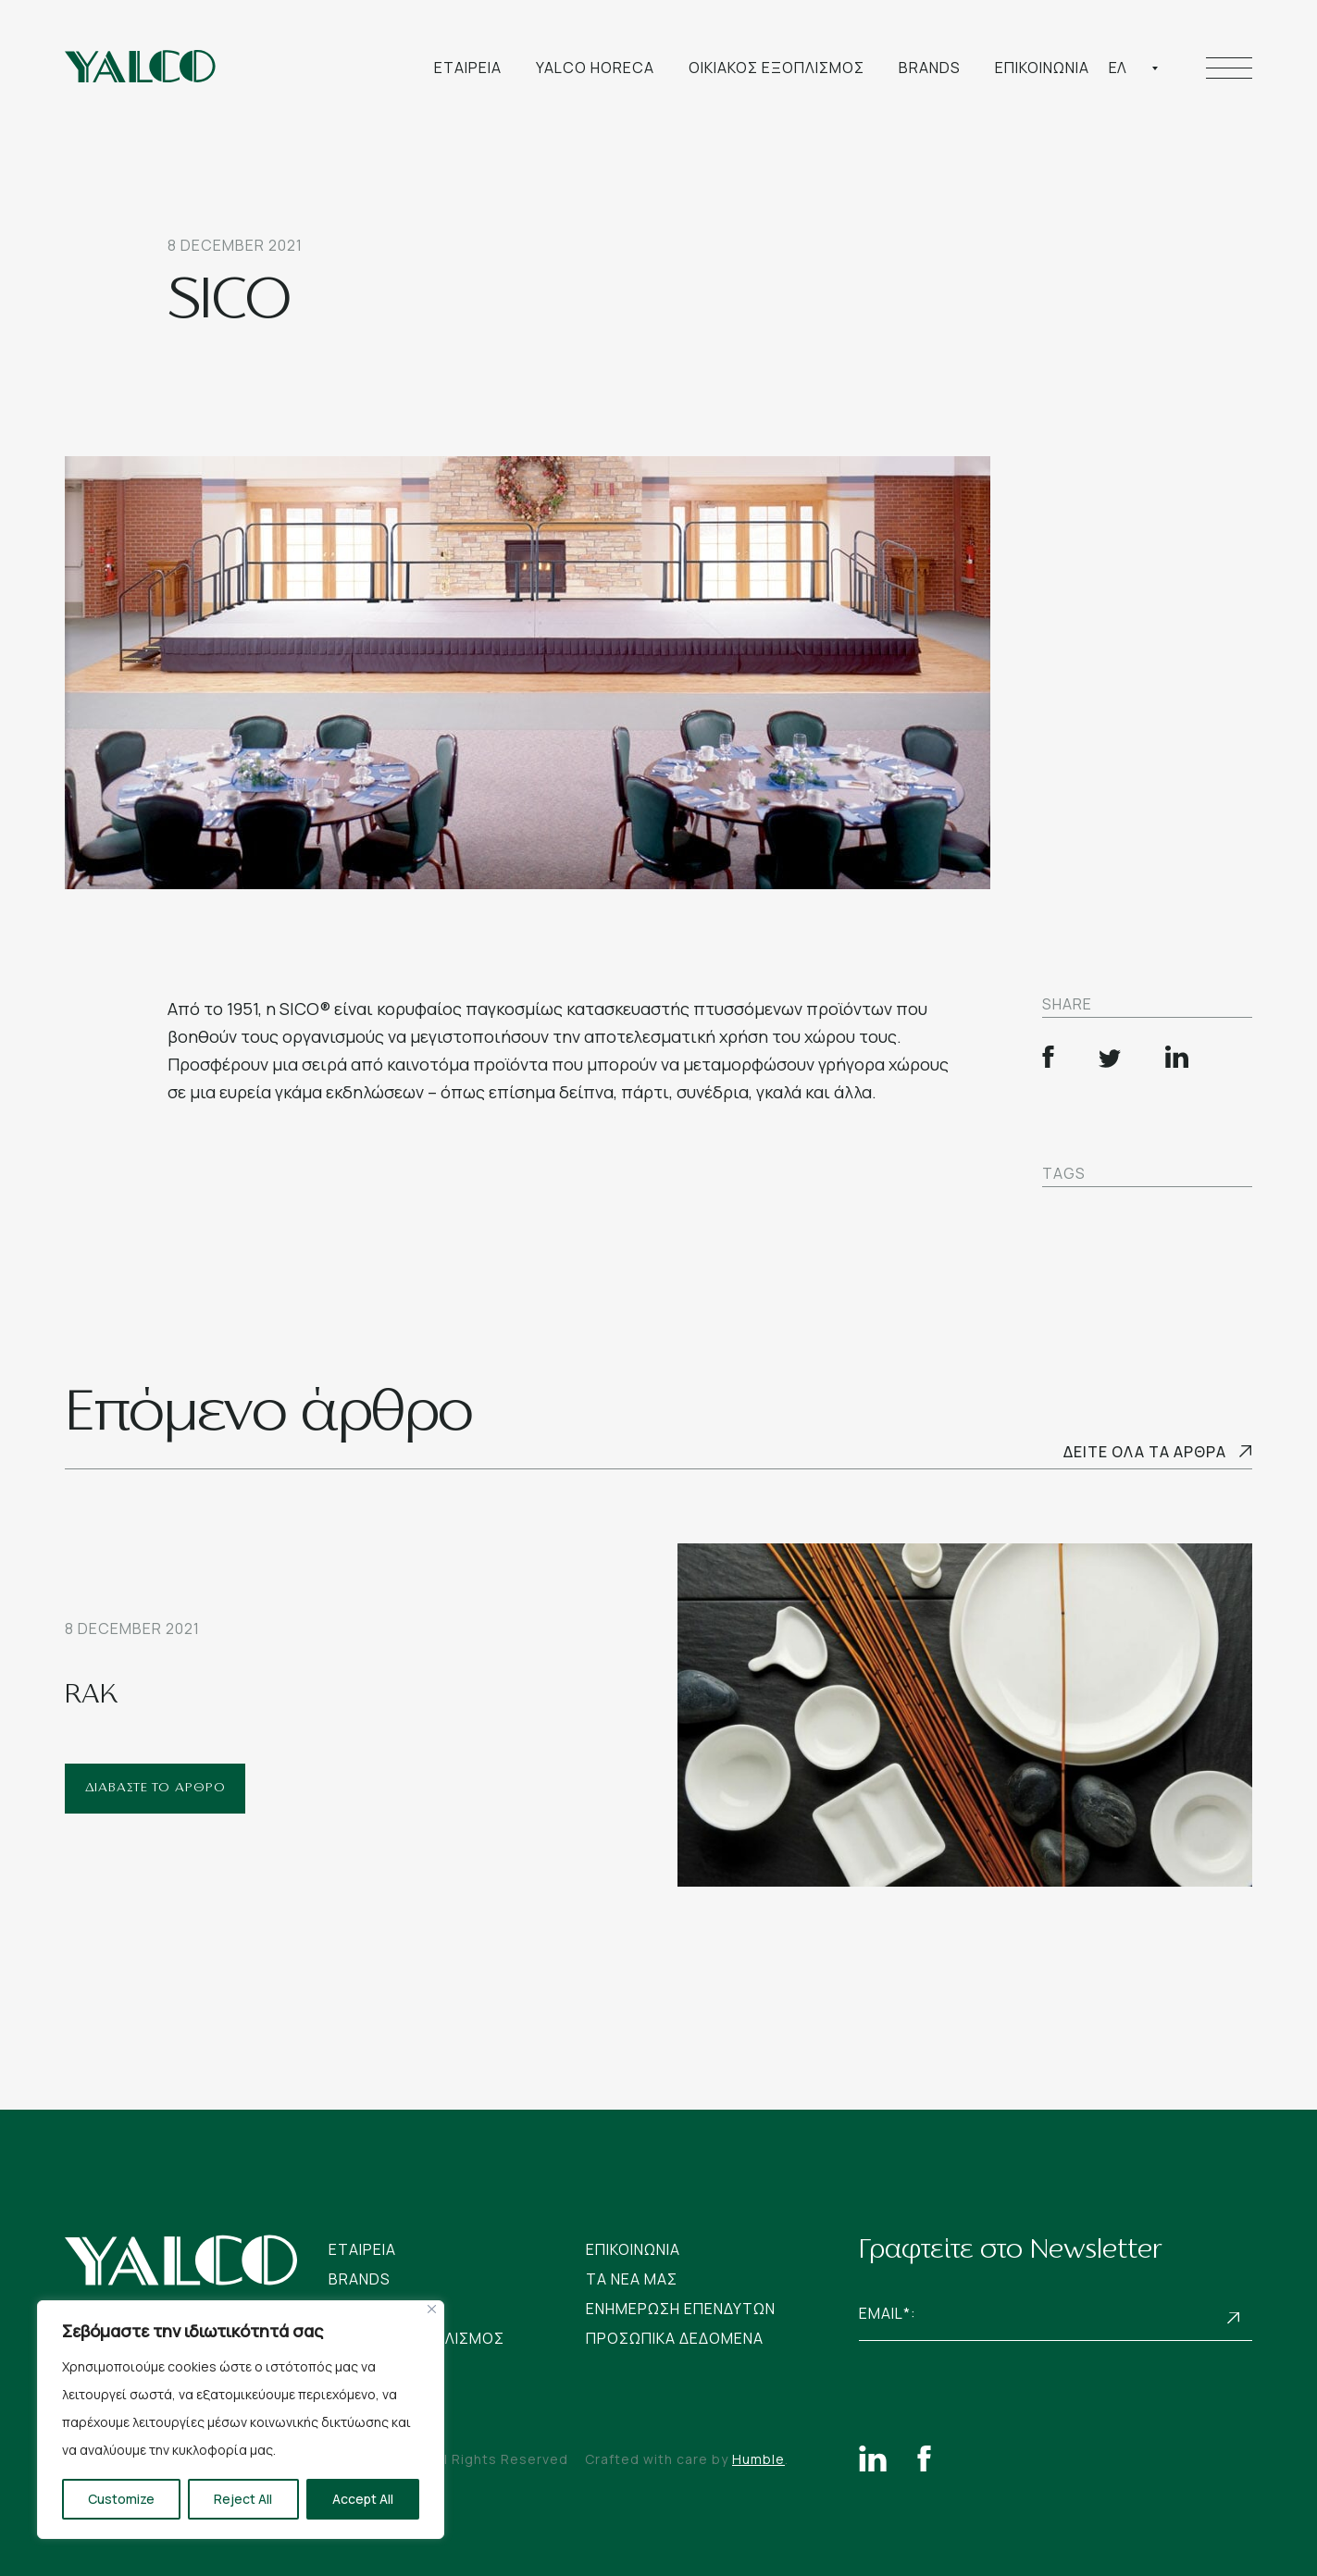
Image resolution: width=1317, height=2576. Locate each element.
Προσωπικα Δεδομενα (675, 2338)
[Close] (432, 2309)
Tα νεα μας (631, 2279)
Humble (758, 2459)
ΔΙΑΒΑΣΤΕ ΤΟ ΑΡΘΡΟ (155, 1788)
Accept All (362, 2499)
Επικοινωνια (1042, 67)
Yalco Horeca (595, 67)
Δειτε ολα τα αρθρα (1144, 1452)
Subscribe (1233, 2317)
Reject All (243, 2499)
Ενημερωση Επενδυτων (681, 2308)
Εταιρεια (468, 67)
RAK (91, 1696)
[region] (240, 2419)
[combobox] (1134, 67)
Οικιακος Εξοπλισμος (776, 67)
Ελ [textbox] (1117, 67)
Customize (121, 2499)
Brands (930, 67)
